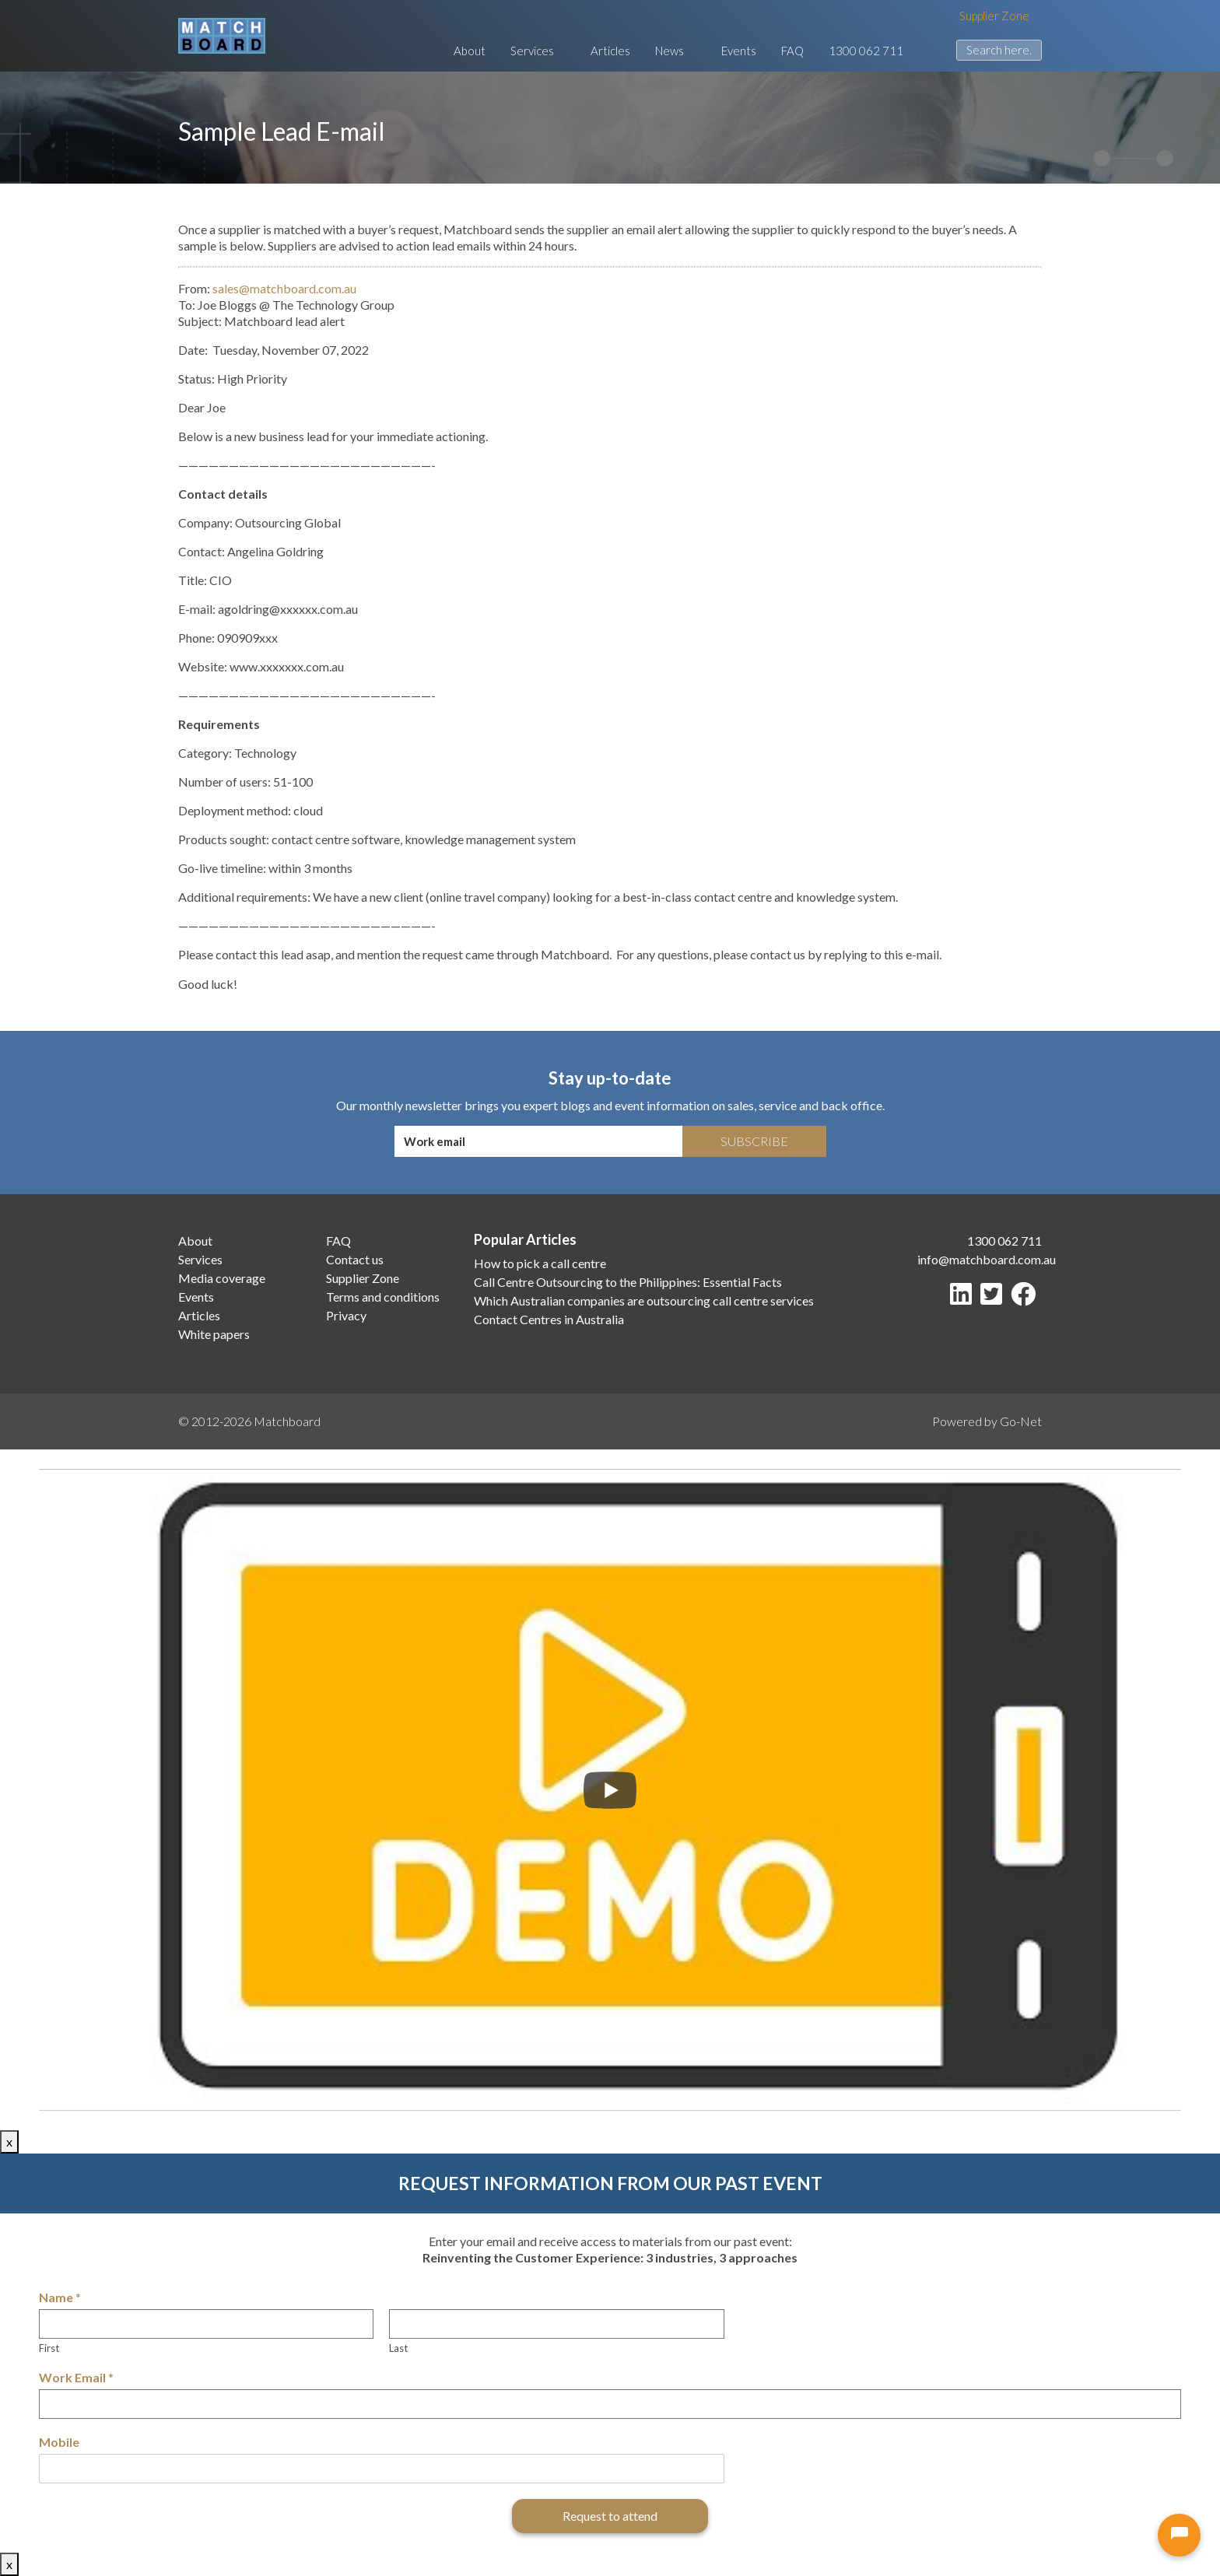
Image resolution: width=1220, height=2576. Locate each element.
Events (730, 51)
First (49, 2348)
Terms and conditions (383, 1296)
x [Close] (9, 2141)
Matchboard (287, 1421)
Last (398, 2348)
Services (526, 51)
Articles (600, 51)
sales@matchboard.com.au (284, 288)
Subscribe (754, 1141)
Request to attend (610, 2515)
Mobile (59, 2441)
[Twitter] (994, 1298)
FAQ (784, 51)
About (456, 51)
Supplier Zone (994, 16)
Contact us (355, 1259)
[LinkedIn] (964, 1298)
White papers (214, 1334)
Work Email (76, 2377)
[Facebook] (1026, 1298)
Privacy (346, 1315)
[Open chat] (1179, 2535)
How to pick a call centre (540, 1263)
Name (60, 2297)
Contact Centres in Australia (549, 1319)
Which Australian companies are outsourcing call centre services (644, 1300)
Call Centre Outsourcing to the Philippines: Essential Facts (628, 1281)
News (667, 51)
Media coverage (221, 1277)
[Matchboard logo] (221, 36)
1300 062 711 (858, 51)
